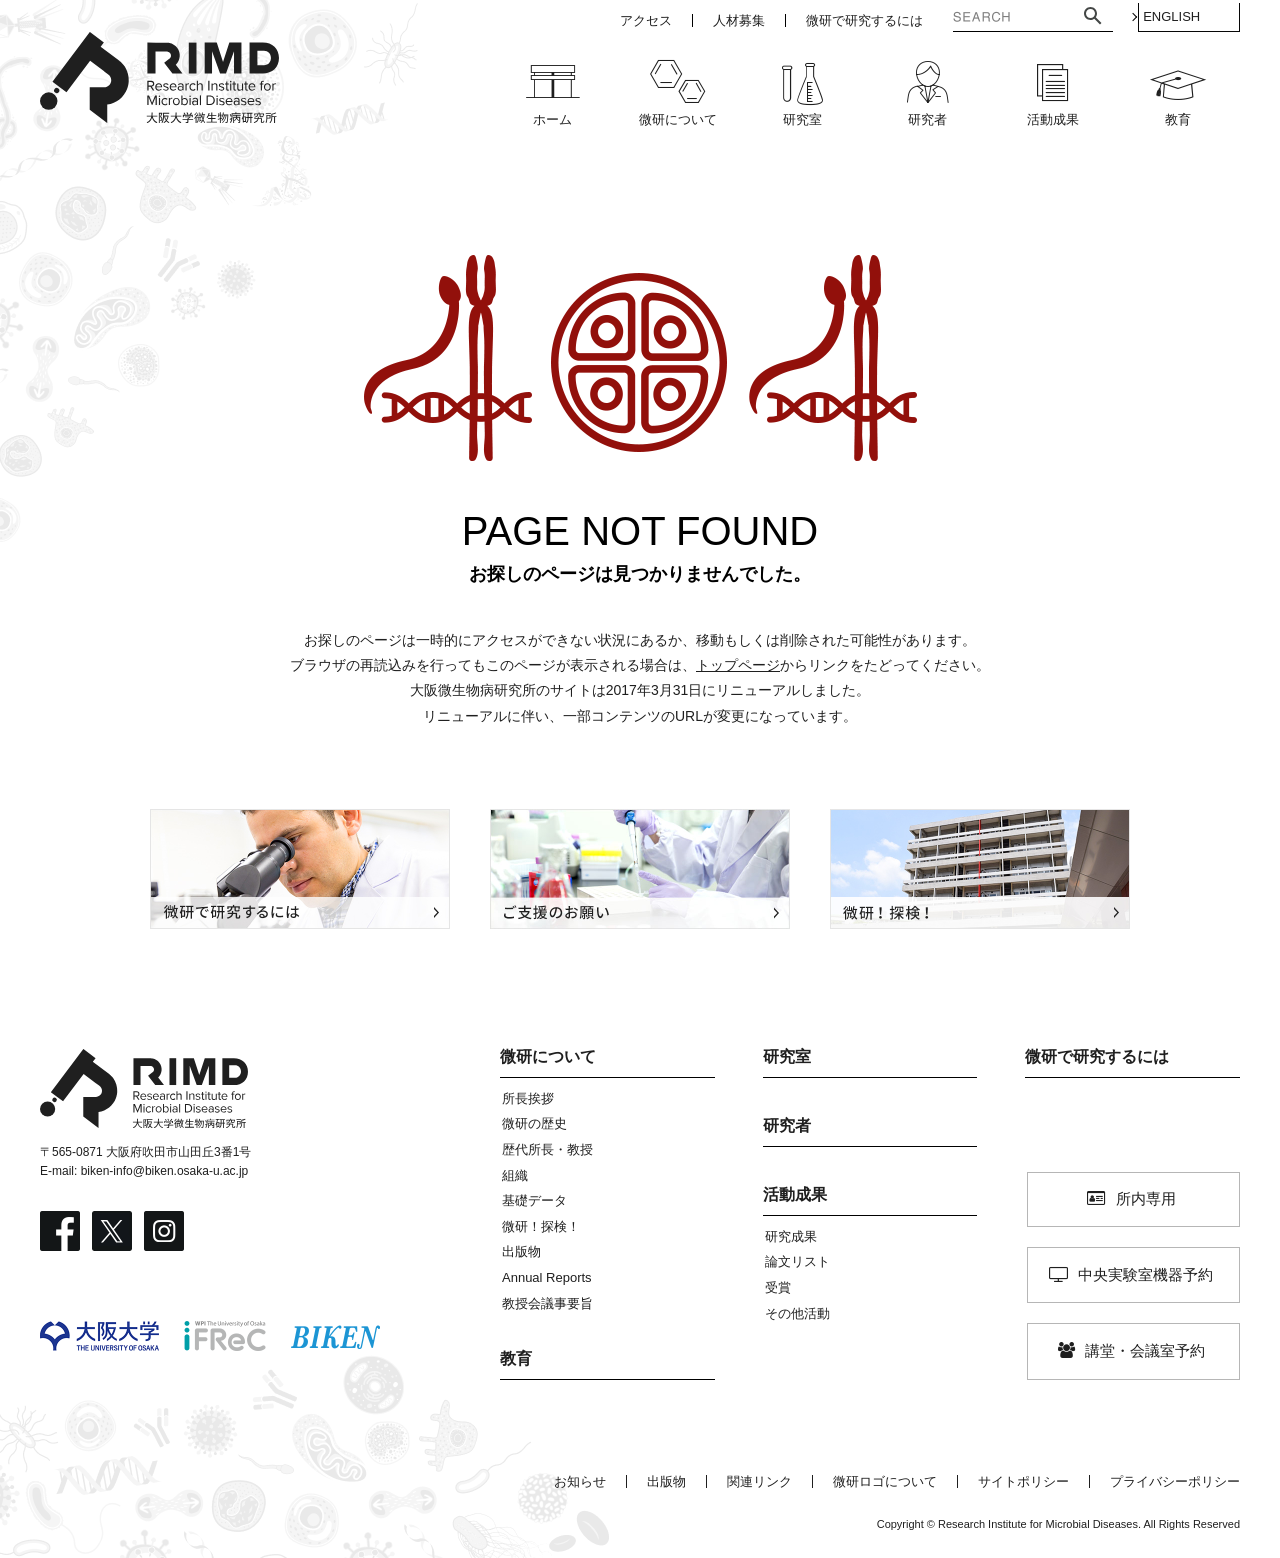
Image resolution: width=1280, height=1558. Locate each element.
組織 (515, 1175)
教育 (516, 1358)
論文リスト (797, 1261)
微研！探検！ (541, 1226)
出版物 (521, 1251)
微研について (548, 1056)
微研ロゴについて (885, 1481)
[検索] (988, 19)
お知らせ (580, 1481)
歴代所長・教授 (547, 1149)
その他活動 (797, 1313)
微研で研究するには (1097, 1056)
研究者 (787, 1125)
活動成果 (795, 1194)
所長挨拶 (528, 1098)
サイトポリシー (1023, 1481)
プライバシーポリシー (1175, 1481)
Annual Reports (547, 1277)
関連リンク (759, 1481)
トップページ (738, 665)
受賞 (778, 1287)
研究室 (787, 1056)
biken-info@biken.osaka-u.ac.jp (165, 1171)
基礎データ (534, 1200)
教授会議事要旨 (547, 1303)
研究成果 (791, 1236)
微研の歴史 (534, 1123)
